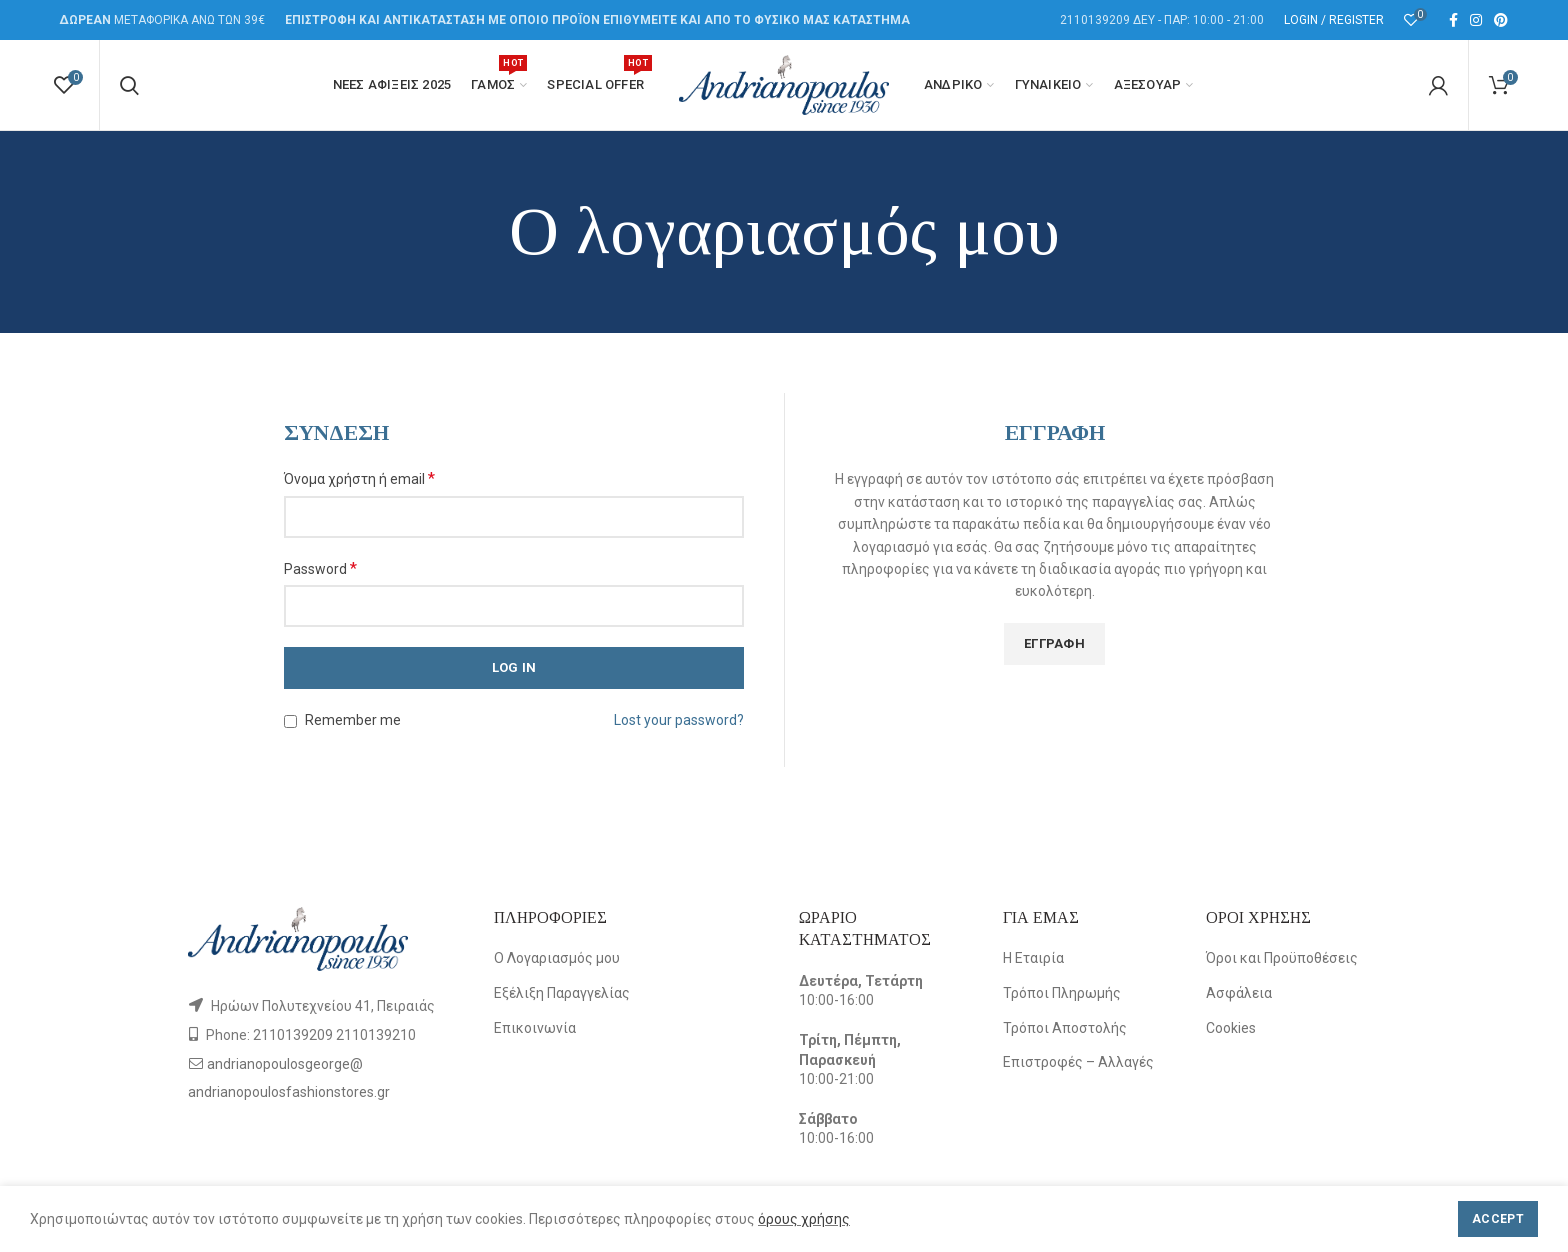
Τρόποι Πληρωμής (1062, 993)
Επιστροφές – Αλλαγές (1078, 1062)
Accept (1498, 1219)
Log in (514, 667)
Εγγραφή (1054, 643)
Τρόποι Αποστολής (1065, 1028)
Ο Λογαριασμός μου (557, 958)
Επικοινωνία (535, 1028)
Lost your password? (679, 720)
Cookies (1231, 1028)
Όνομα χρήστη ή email (359, 478)
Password (320, 568)
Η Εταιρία (1033, 958)
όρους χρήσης (804, 1219)
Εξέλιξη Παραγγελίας (562, 993)
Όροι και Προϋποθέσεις (1282, 958)
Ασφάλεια (1239, 993)
